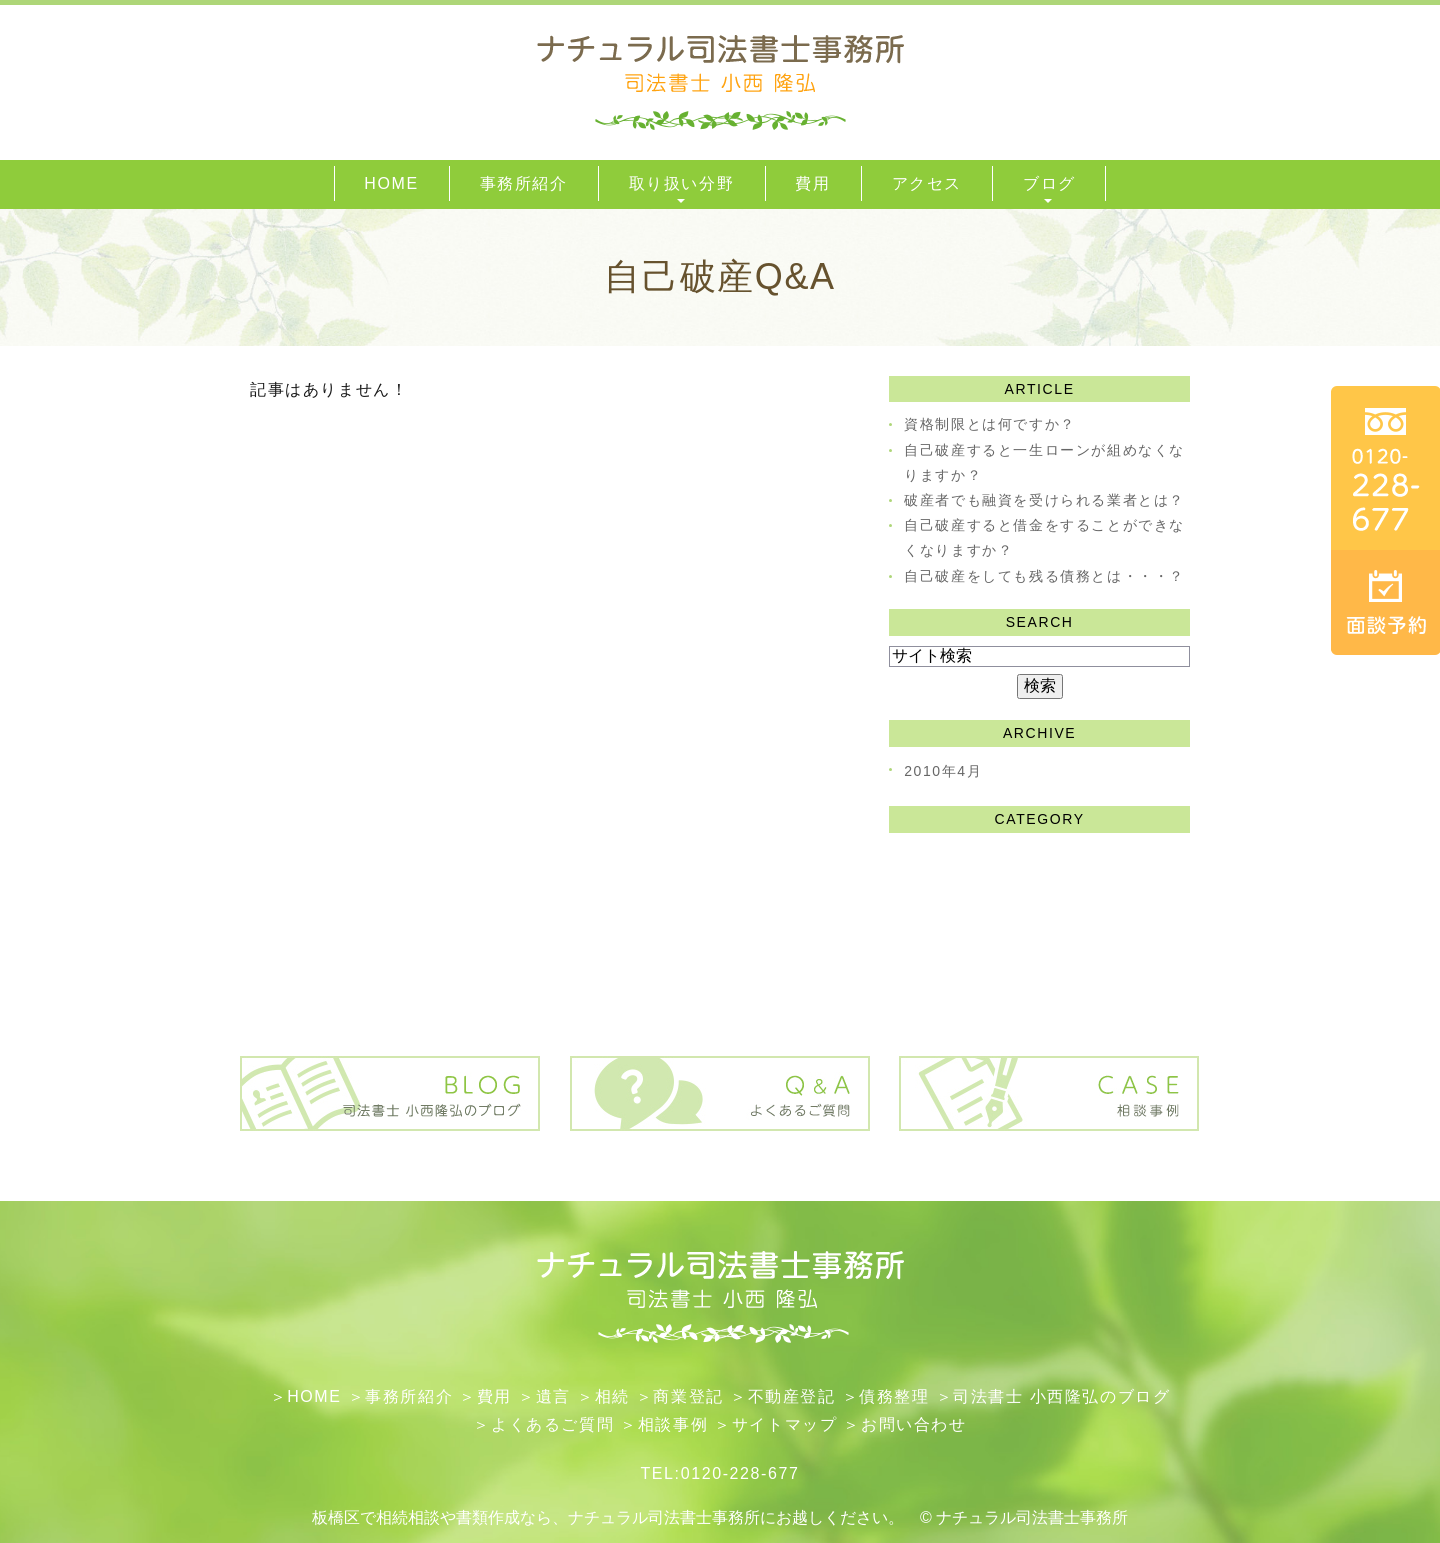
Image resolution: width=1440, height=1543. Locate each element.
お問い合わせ (914, 1424)
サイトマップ (785, 1424)
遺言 (553, 1396)
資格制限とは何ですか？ (990, 424)
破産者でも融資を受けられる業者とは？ (1044, 500)
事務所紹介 (409, 1396)
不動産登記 (792, 1396)
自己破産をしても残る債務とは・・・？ (1044, 576)
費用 (494, 1396)
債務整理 (894, 1396)
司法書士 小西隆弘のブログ (1061, 1396)
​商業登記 (688, 1396)
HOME (314, 1396)
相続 (612, 1396)
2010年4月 (943, 771)
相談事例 (673, 1424)
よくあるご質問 (552, 1424)
